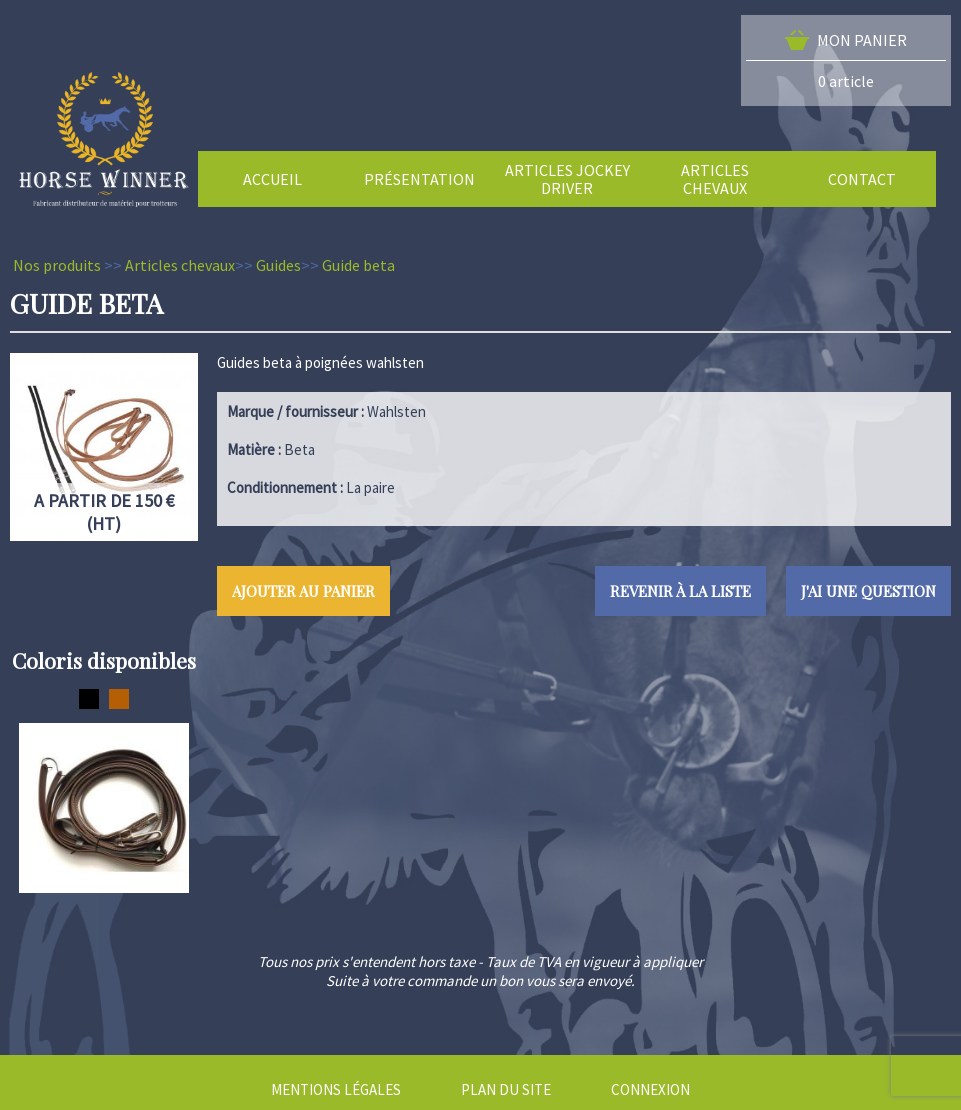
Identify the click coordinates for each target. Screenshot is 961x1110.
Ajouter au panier (303, 591)
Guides (278, 265)
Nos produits (57, 265)
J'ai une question (868, 591)
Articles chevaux (180, 265)
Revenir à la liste (680, 591)
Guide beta (358, 265)
